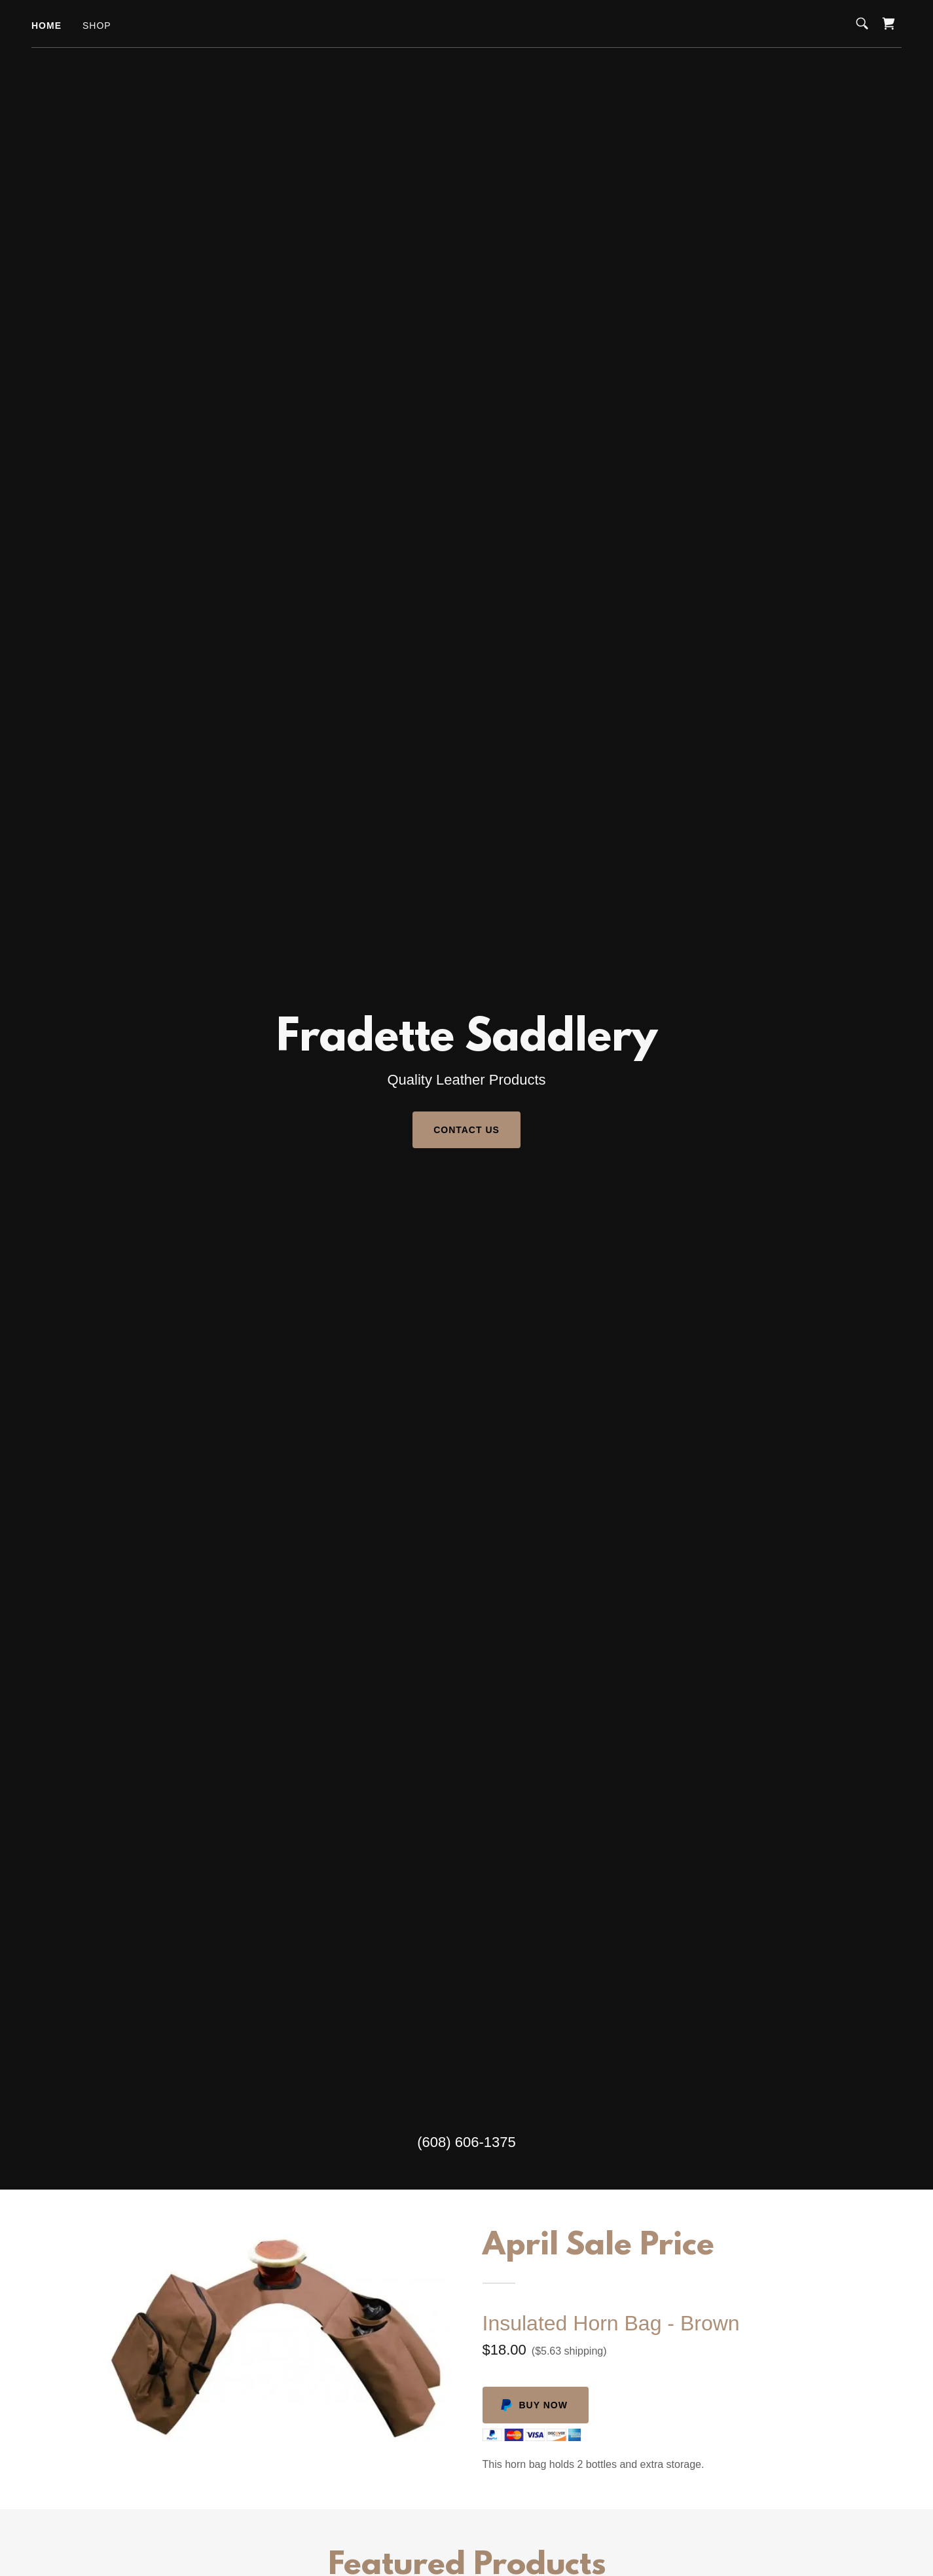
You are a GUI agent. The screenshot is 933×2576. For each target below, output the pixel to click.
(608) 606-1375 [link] (466, 2142)
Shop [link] (96, 25)
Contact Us (466, 1130)
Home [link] (46, 25)
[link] (888, 23)
